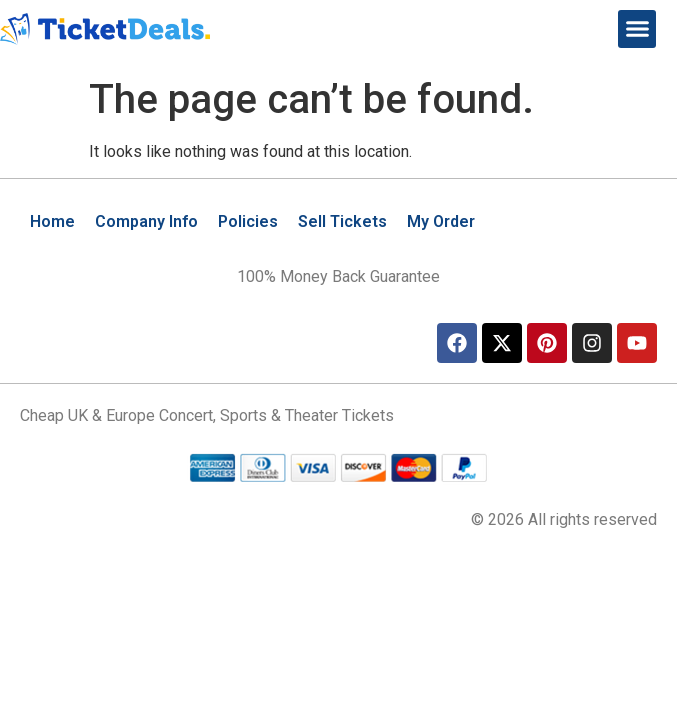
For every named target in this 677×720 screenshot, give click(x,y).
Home (52, 221)
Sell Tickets (342, 221)
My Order (441, 221)
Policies (248, 221)
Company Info (146, 221)
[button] (637, 29)
